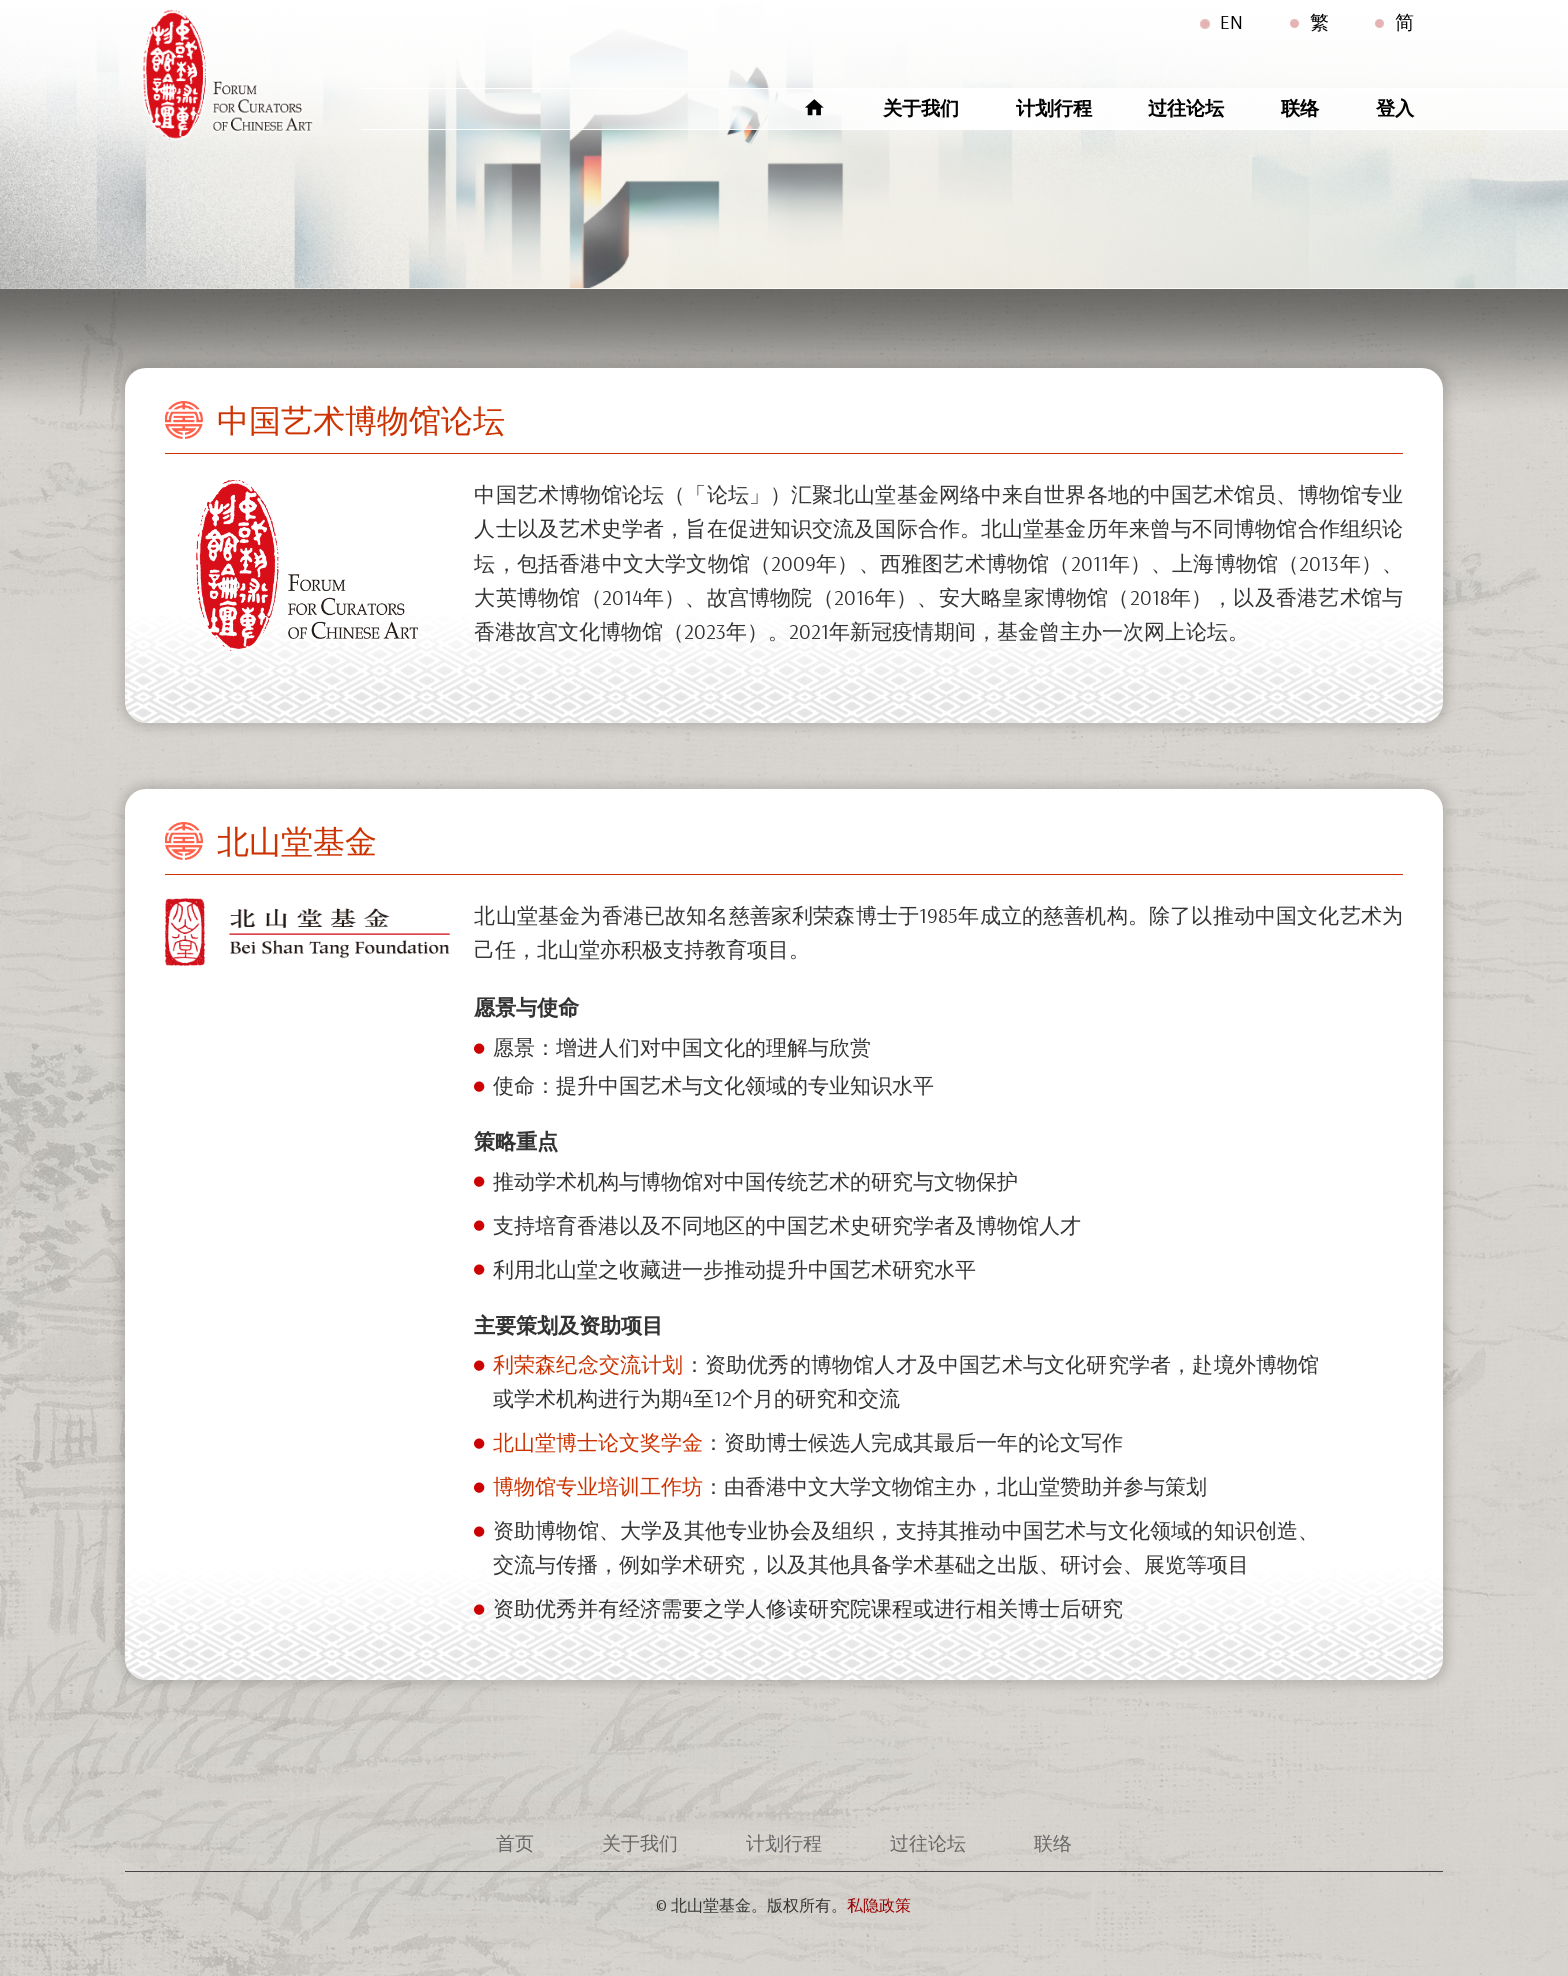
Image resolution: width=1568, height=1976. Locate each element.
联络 (1300, 108)
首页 (515, 1843)
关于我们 (921, 108)
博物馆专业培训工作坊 (598, 1486)
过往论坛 (1186, 108)
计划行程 (1054, 108)
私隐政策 (879, 1905)
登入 (1395, 108)
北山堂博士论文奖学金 (598, 1442)
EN (1231, 22)
